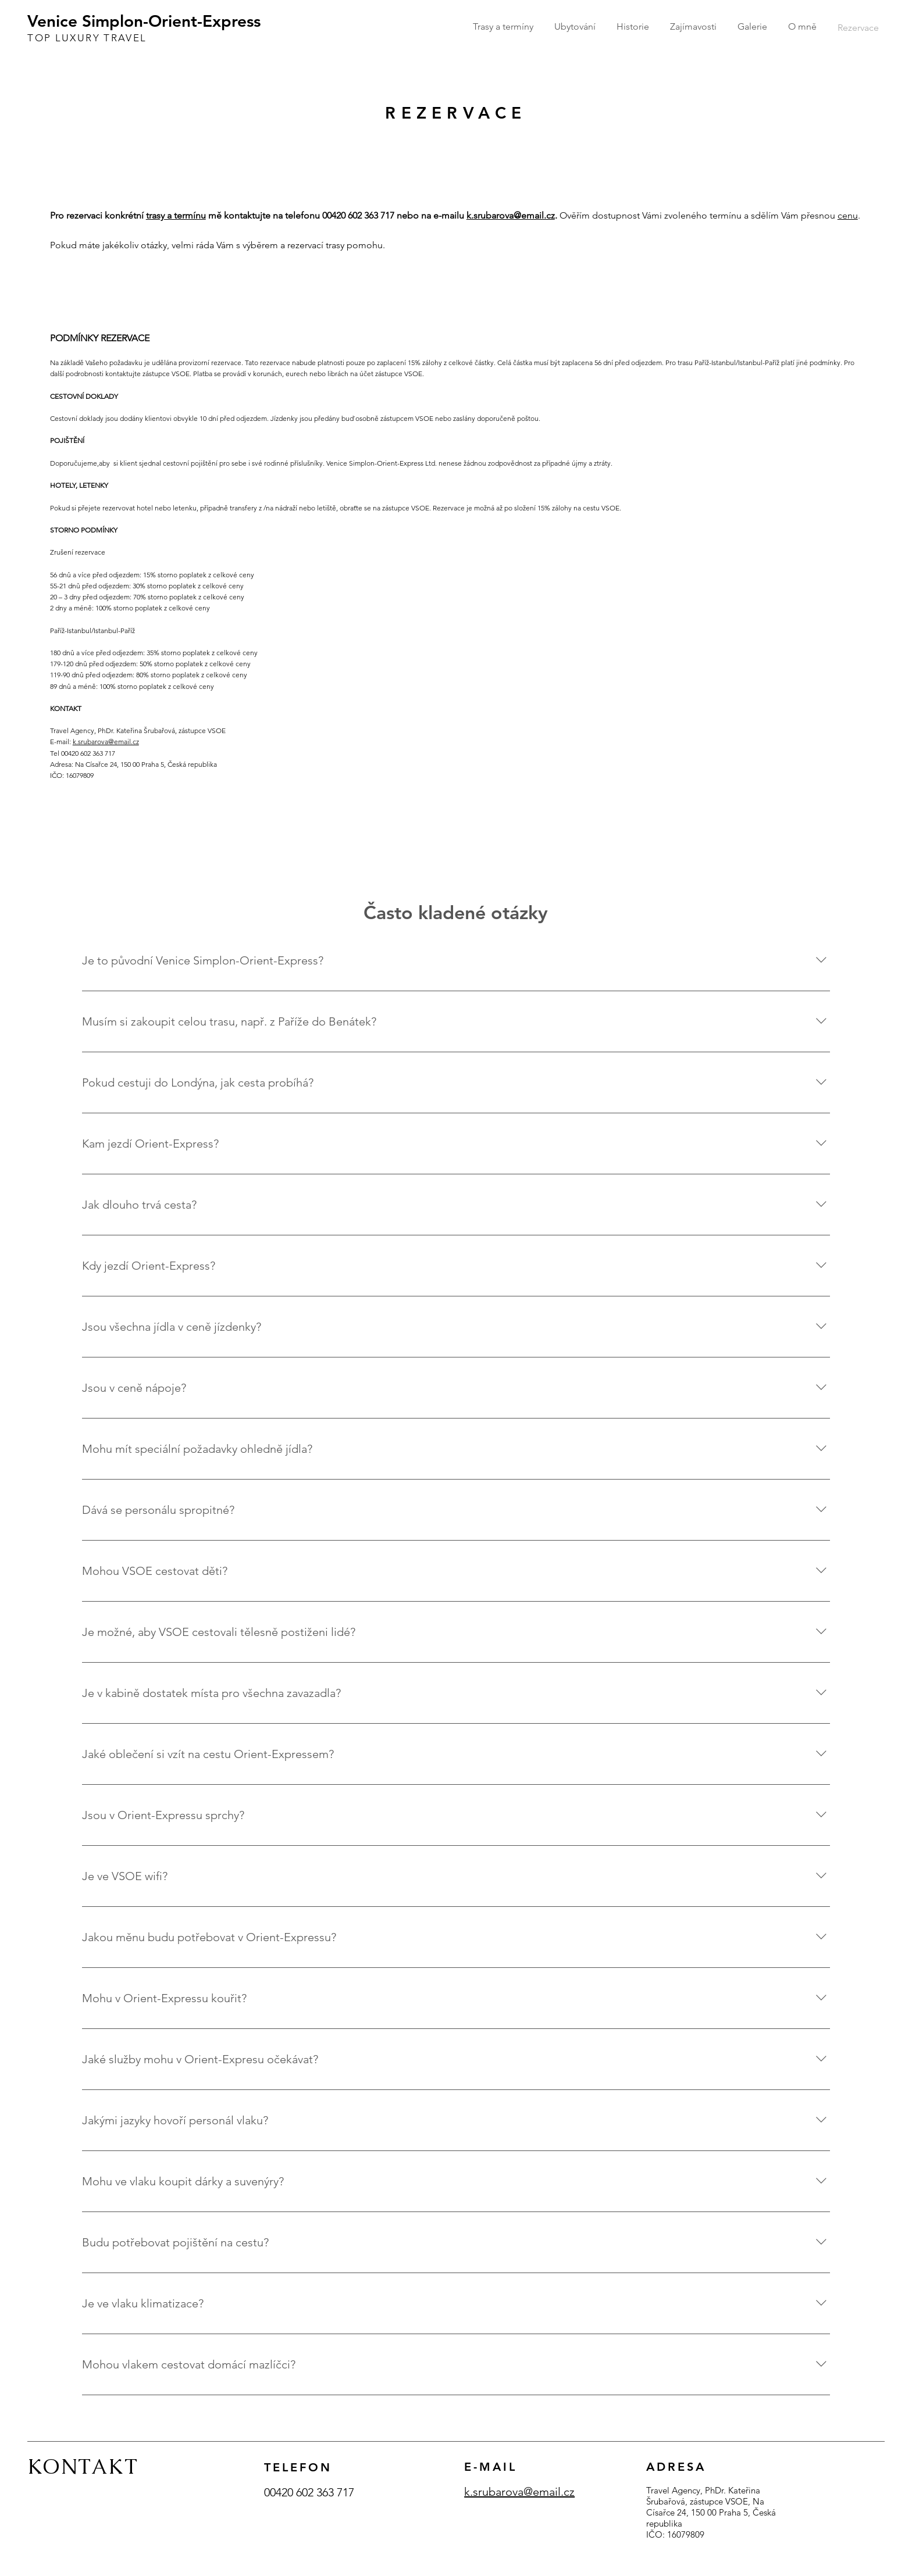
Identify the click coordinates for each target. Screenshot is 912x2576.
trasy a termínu (176, 215)
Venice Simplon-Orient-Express (144, 21)
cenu (848, 215)
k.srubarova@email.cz (510, 215)
